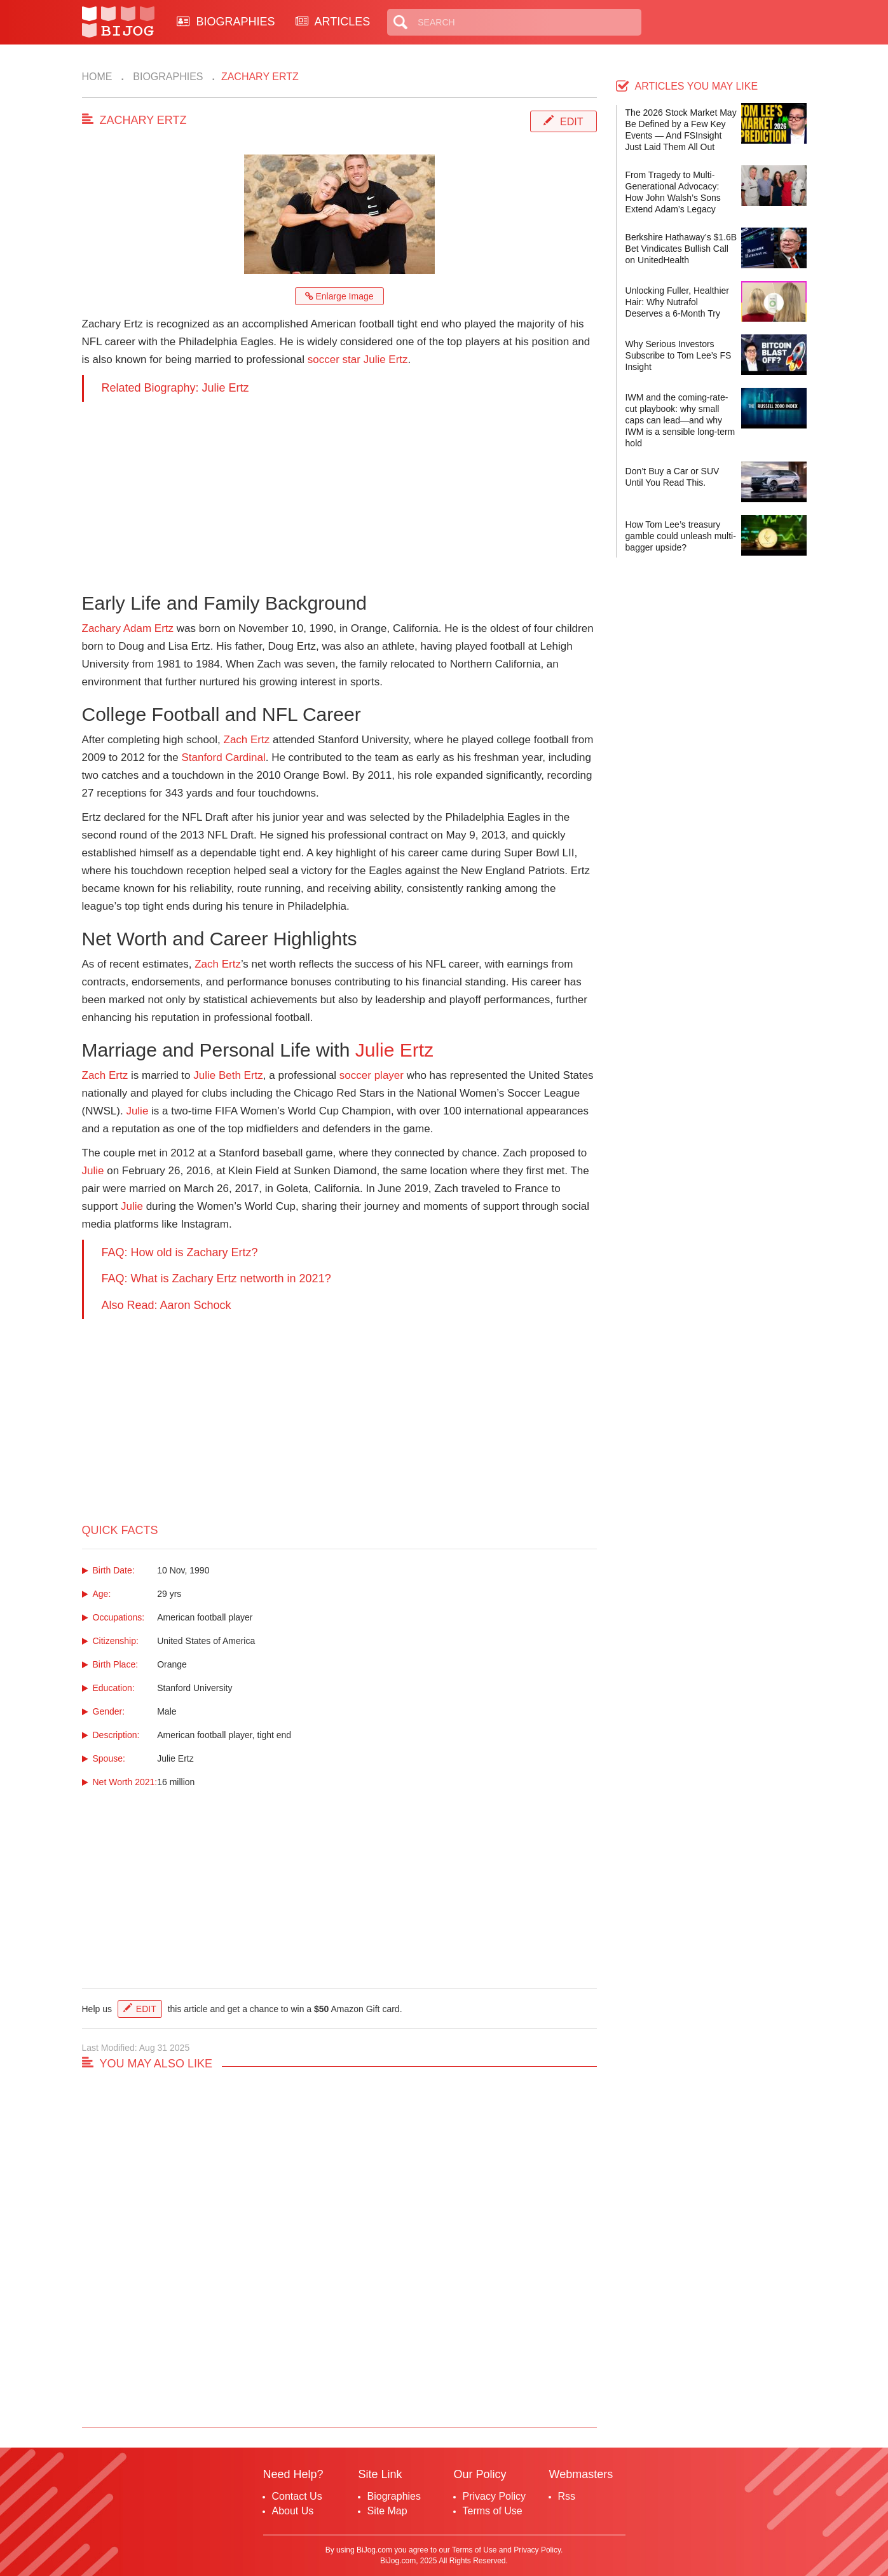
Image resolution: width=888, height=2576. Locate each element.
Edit (571, 121)
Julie (137, 1111)
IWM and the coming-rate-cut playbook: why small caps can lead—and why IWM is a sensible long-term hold (680, 420)
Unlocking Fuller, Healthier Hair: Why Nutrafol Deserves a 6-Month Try (677, 302)
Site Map (387, 2510)
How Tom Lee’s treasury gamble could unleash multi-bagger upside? (680, 535)
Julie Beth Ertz (228, 1075)
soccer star (334, 359)
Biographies (166, 76)
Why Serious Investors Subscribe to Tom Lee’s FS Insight (678, 355)
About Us (293, 2510)
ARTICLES (333, 21)
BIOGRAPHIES (226, 21)
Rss (567, 2496)
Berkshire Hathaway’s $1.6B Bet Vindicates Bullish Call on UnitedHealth (681, 248)
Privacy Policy (494, 2496)
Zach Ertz (247, 740)
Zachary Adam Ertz (128, 628)
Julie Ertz (386, 359)
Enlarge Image (339, 296)
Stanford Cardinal (223, 757)
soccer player (371, 1075)
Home (97, 76)
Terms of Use (493, 2510)
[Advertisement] (339, 491)
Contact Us (297, 2496)
